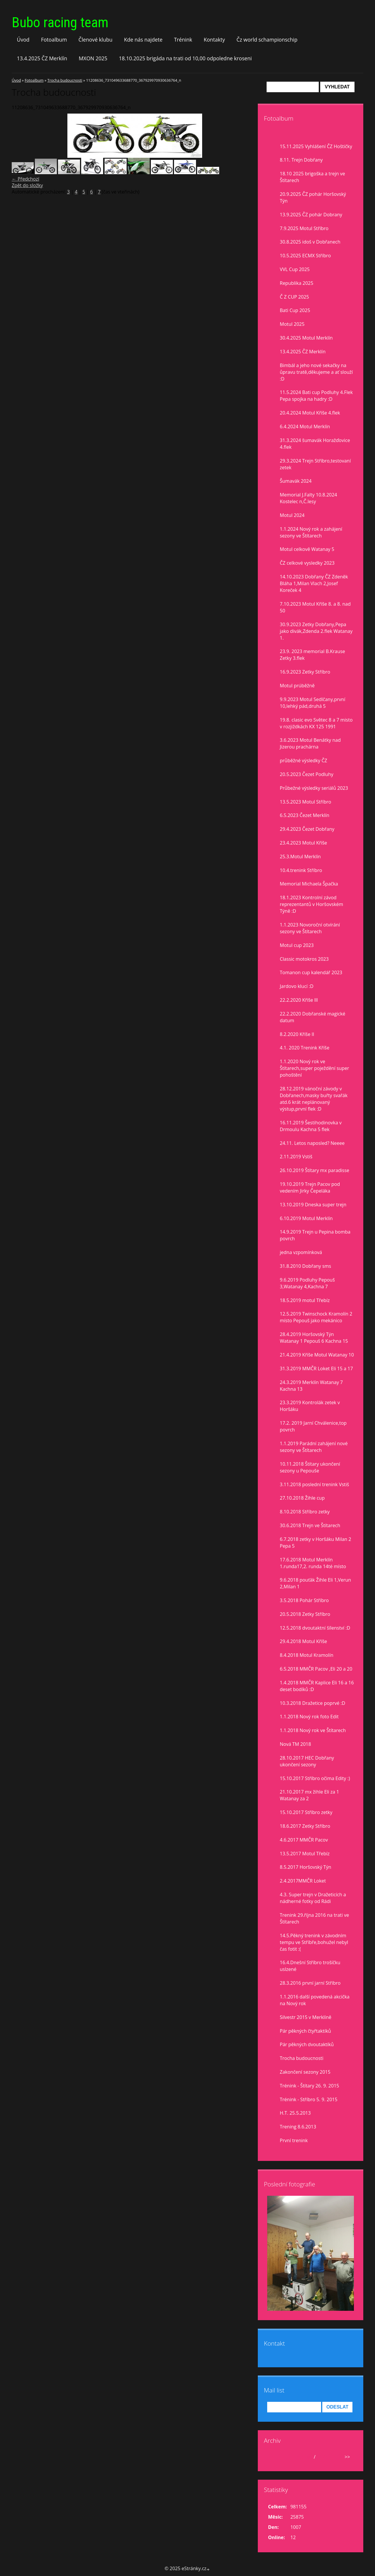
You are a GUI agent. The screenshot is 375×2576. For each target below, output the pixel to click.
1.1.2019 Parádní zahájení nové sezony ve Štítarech (314, 1446)
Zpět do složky (27, 185)
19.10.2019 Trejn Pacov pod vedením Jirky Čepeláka (310, 1187)
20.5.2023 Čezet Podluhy (306, 774)
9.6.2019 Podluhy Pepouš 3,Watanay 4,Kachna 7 (307, 1283)
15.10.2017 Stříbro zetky (306, 1812)
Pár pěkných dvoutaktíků (307, 2044)
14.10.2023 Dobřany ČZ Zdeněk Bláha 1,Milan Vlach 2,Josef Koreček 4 (314, 583)
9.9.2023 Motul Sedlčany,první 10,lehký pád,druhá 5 (312, 702)
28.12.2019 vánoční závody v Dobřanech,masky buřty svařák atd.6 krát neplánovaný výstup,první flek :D (313, 1098)
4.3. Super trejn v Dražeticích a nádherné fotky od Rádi (313, 1897)
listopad (303, 2457)
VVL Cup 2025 (295, 269)
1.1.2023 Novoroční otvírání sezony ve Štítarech (310, 928)
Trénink (183, 39)
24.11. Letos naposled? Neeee (312, 1143)
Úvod (23, 39)
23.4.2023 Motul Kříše (303, 843)
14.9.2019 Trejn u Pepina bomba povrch (315, 1235)
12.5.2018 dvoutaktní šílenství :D (315, 1628)
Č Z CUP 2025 (294, 297)
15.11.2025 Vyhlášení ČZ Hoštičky (316, 146)
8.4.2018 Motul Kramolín (306, 1655)
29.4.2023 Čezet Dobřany (307, 829)
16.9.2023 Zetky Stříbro (305, 672)
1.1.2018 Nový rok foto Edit (309, 1716)
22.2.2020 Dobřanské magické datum (312, 1017)
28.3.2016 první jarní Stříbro (310, 1983)
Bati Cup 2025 (295, 310)
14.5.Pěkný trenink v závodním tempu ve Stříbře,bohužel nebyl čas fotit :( (314, 1942)
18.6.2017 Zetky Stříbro (305, 1826)
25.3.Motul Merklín (300, 856)
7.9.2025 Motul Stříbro (304, 228)
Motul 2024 (292, 515)
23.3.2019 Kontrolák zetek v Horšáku (310, 1405)
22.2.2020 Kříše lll (299, 1000)
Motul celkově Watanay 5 (307, 549)
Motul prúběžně (297, 685)
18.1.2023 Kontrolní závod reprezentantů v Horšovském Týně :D (311, 904)
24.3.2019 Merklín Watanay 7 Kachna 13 (311, 1385)
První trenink (294, 2140)
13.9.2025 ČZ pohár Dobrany (311, 214)
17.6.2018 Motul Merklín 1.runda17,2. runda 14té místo (313, 1563)
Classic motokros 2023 (304, 959)
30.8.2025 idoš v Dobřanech (310, 242)
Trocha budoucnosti (64, 80)
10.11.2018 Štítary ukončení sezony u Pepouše (310, 1467)
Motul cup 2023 (297, 945)
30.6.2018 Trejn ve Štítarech (310, 1525)
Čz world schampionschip (266, 39)
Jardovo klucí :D (296, 986)
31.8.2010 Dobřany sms (305, 1266)
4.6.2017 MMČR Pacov (304, 1840)
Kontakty (214, 39)
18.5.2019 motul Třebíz (305, 1300)
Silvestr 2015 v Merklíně (305, 2017)
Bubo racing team (60, 22)
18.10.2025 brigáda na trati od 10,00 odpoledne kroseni (185, 58)
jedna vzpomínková (301, 1252)
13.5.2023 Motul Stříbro (305, 802)
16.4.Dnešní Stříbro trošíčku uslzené (310, 1965)
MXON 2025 (93, 58)
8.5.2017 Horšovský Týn (305, 1867)
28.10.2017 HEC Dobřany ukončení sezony (307, 1761)
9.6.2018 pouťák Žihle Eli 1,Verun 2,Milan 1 (315, 1583)
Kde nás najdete (143, 39)
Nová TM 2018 (295, 1744)
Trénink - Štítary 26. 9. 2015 (309, 2085)
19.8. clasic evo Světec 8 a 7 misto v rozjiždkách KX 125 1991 (316, 723)
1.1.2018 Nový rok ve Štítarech (313, 1730)
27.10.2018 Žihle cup (302, 1498)
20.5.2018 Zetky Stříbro (305, 1614)
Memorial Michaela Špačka (309, 884)
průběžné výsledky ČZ (303, 760)
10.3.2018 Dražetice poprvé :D (312, 1703)
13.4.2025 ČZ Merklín (42, 58)
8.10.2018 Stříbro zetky (305, 1511)
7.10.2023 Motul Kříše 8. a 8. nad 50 (315, 607)
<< (273, 2457)
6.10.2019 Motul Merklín (306, 1218)
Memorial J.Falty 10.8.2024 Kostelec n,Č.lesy (308, 498)
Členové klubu (95, 39)
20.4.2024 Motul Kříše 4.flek (310, 413)
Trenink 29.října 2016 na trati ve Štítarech (314, 1918)
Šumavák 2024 (295, 481)
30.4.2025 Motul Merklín (306, 338)
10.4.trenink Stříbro (301, 870)
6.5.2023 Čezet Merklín (304, 815)
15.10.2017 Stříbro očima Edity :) (315, 1778)
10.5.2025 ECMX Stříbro (305, 255)
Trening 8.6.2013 (298, 2126)
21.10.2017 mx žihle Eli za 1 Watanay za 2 (309, 1795)
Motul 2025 (292, 324)
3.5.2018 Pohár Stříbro (304, 1600)
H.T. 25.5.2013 (295, 2113)
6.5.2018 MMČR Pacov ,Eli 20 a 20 (316, 1669)
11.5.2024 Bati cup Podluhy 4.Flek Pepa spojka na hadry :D (316, 395)
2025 (322, 2457)
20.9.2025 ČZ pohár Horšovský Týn (313, 197)
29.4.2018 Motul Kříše (303, 1641)
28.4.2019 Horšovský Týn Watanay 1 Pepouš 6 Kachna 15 (314, 1337)
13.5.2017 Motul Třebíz (305, 1853)
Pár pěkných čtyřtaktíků (305, 2031)
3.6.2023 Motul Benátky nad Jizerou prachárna (310, 743)
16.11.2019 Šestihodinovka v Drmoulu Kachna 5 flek (311, 1126)
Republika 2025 (296, 283)
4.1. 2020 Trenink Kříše (304, 1047)
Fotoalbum (54, 39)
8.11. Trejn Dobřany (301, 160)
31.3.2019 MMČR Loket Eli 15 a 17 (316, 1368)
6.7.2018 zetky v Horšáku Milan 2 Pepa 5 (315, 1542)
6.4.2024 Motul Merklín (305, 426)
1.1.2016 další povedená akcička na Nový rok (315, 2000)
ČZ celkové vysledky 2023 (307, 563)
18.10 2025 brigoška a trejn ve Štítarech (312, 177)
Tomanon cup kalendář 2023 (311, 972)
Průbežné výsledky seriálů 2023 (314, 788)
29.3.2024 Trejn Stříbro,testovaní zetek (315, 464)
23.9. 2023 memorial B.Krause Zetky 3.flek (312, 654)
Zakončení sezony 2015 (305, 2072)
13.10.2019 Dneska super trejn (313, 1204)
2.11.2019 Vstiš (296, 1156)
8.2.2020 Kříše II (297, 1034)
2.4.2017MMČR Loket (303, 1881)
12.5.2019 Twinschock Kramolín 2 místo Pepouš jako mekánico (316, 1317)
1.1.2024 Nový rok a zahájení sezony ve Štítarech (311, 532)
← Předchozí (25, 179)
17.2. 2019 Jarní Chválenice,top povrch (313, 1426)
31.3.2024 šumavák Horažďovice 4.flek (315, 443)
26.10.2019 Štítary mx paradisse (314, 1170)
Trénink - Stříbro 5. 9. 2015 (309, 2099)
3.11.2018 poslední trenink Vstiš (314, 1484)
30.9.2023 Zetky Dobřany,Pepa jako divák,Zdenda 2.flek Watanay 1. (316, 631)
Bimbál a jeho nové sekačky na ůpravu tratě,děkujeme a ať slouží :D (316, 372)
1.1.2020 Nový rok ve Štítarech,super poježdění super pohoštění (314, 1068)
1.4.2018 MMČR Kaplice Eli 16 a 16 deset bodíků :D (317, 1686)
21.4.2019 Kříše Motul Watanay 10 (317, 1355)
